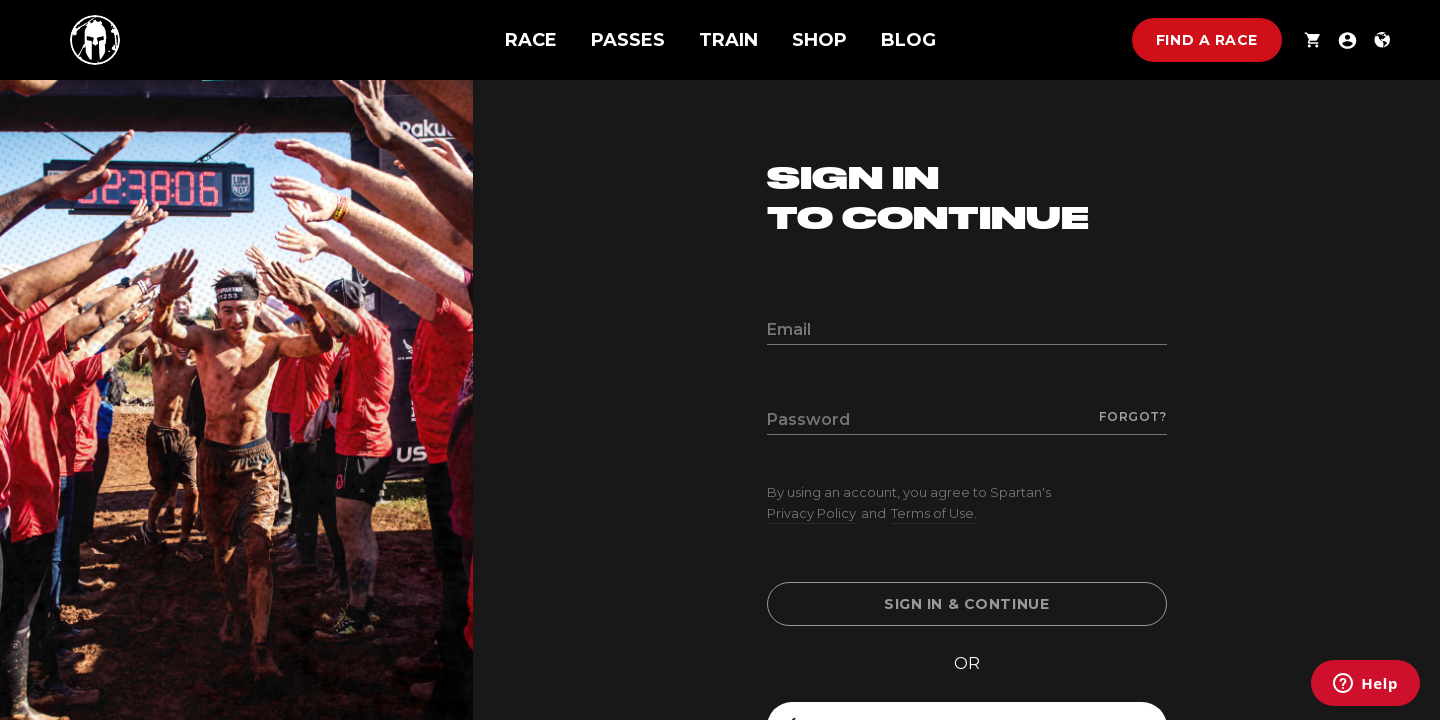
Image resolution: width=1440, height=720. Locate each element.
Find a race (1207, 40)
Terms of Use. (934, 513)
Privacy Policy (811, 513)
